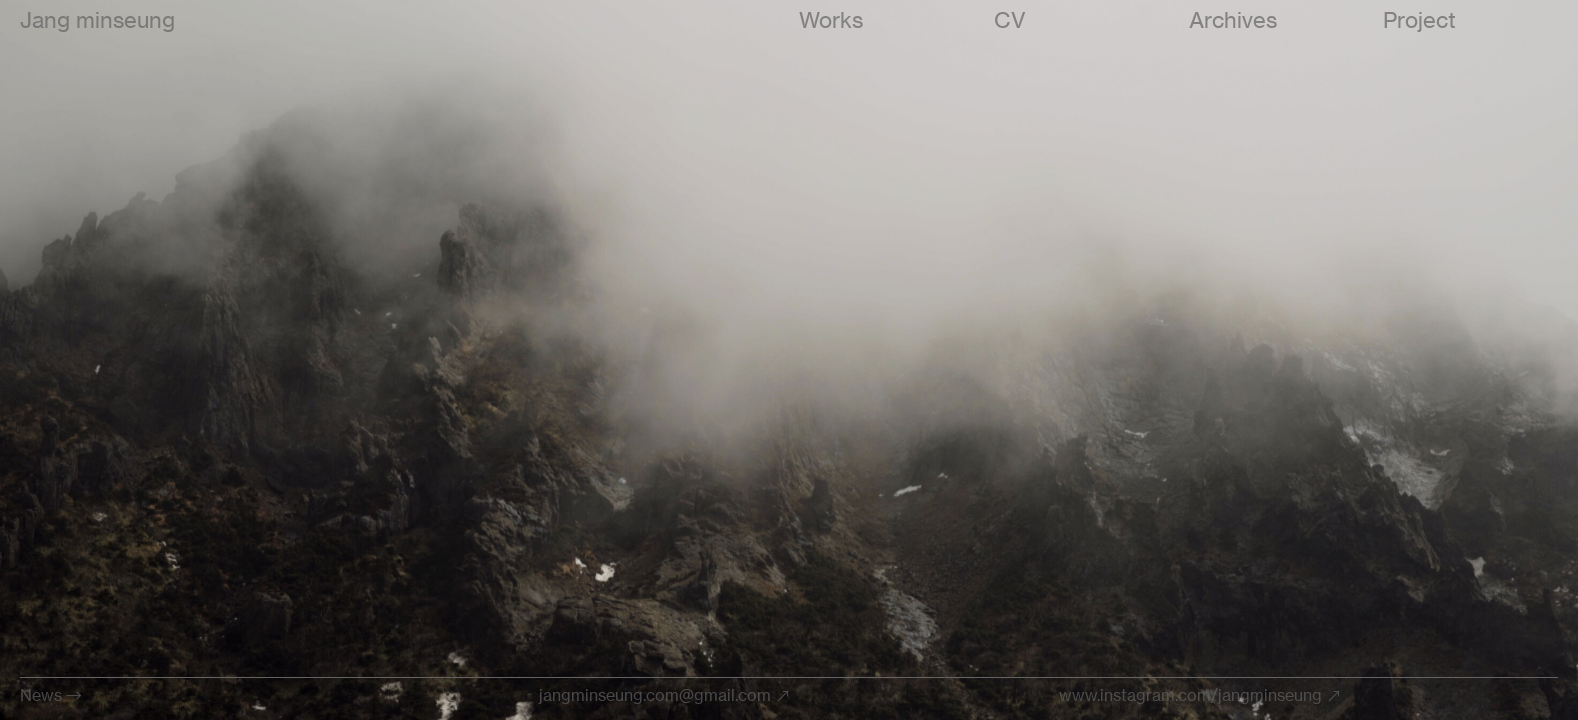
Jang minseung (97, 19)
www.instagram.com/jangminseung (1190, 695)
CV (1010, 19)
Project (1419, 19)
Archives (1233, 19)
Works (831, 19)
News (41, 695)
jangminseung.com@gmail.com (655, 695)
